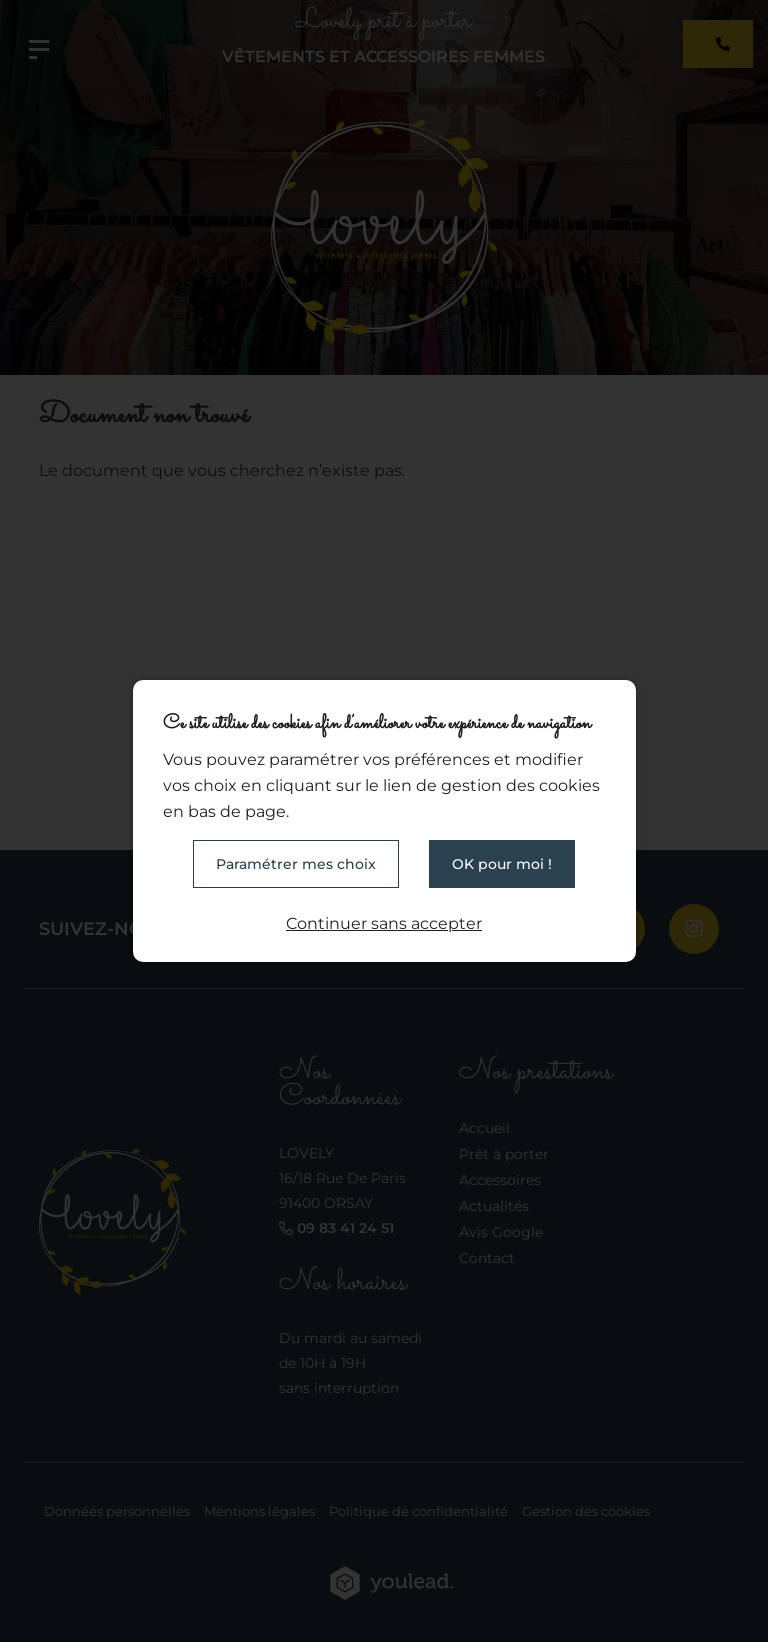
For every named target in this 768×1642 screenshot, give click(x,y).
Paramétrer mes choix (296, 864)
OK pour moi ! (502, 864)
